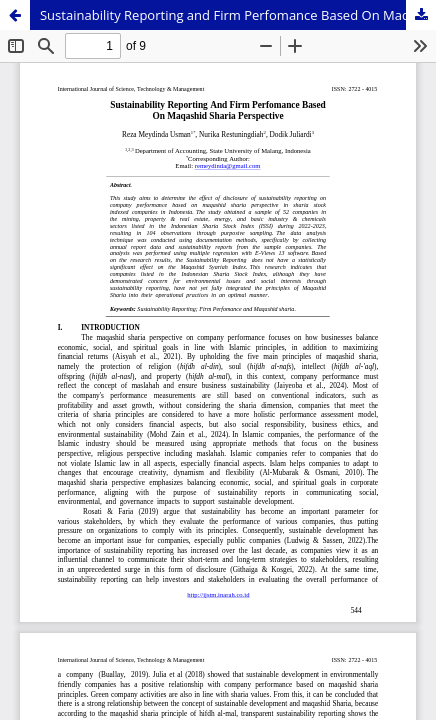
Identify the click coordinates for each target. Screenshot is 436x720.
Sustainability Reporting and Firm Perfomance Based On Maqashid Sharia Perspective (238, 15)
